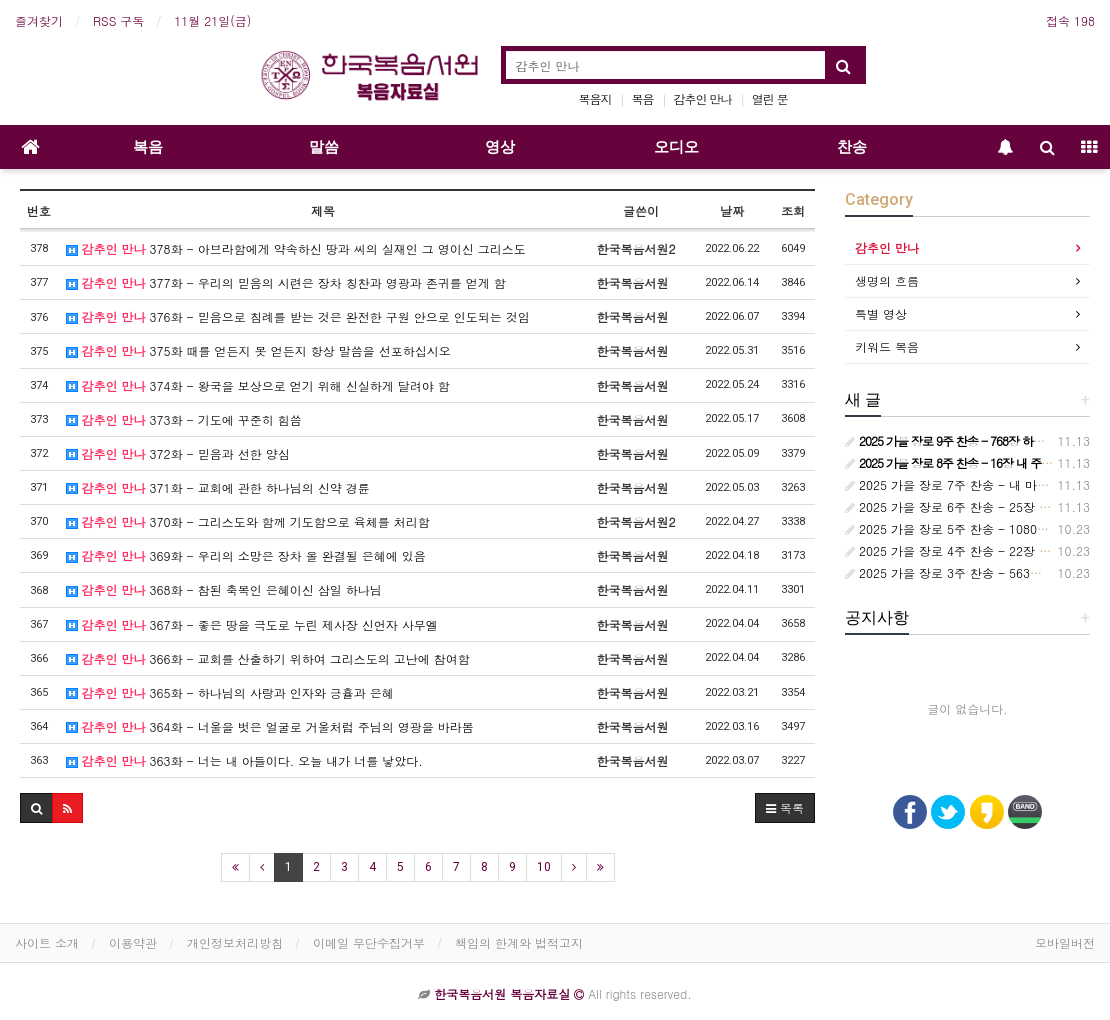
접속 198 (1070, 20)
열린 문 (770, 98)
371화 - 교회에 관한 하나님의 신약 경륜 (218, 487)
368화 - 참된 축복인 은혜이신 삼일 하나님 (224, 589)
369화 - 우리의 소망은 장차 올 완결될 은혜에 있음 (246, 555)
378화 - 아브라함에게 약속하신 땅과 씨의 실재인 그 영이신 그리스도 (296, 248)
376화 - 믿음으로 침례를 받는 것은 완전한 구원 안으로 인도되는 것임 (298, 316)
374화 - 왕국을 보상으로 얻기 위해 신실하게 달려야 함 (258, 385)
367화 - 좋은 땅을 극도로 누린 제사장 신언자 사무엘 (252, 624)
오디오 (676, 147)
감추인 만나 (703, 98)
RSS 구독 (118, 20)
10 (544, 867)
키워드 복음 (887, 346)
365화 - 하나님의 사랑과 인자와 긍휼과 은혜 (230, 692)
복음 (643, 98)
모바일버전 (1065, 942)
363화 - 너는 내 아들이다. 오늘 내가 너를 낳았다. (244, 760)
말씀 (324, 147)
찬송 (852, 147)
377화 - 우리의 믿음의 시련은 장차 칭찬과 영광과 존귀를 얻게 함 (286, 282)
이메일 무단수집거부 (369, 942)
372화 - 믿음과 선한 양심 (178, 453)
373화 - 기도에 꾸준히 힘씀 (184, 419)
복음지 (595, 98)
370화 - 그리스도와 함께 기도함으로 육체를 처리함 (248, 521)
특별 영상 (881, 313)
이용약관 (133, 942)
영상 (500, 147)
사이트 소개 (47, 942)
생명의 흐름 (887, 280)
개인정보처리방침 (235, 942)
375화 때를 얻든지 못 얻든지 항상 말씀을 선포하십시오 (258, 350)
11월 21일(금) (212, 20)
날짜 (732, 210)
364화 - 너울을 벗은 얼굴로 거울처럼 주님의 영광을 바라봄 (270, 726)
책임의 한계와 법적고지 (519, 942)
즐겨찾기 (39, 20)
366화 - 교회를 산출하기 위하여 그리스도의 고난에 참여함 (268, 658)
